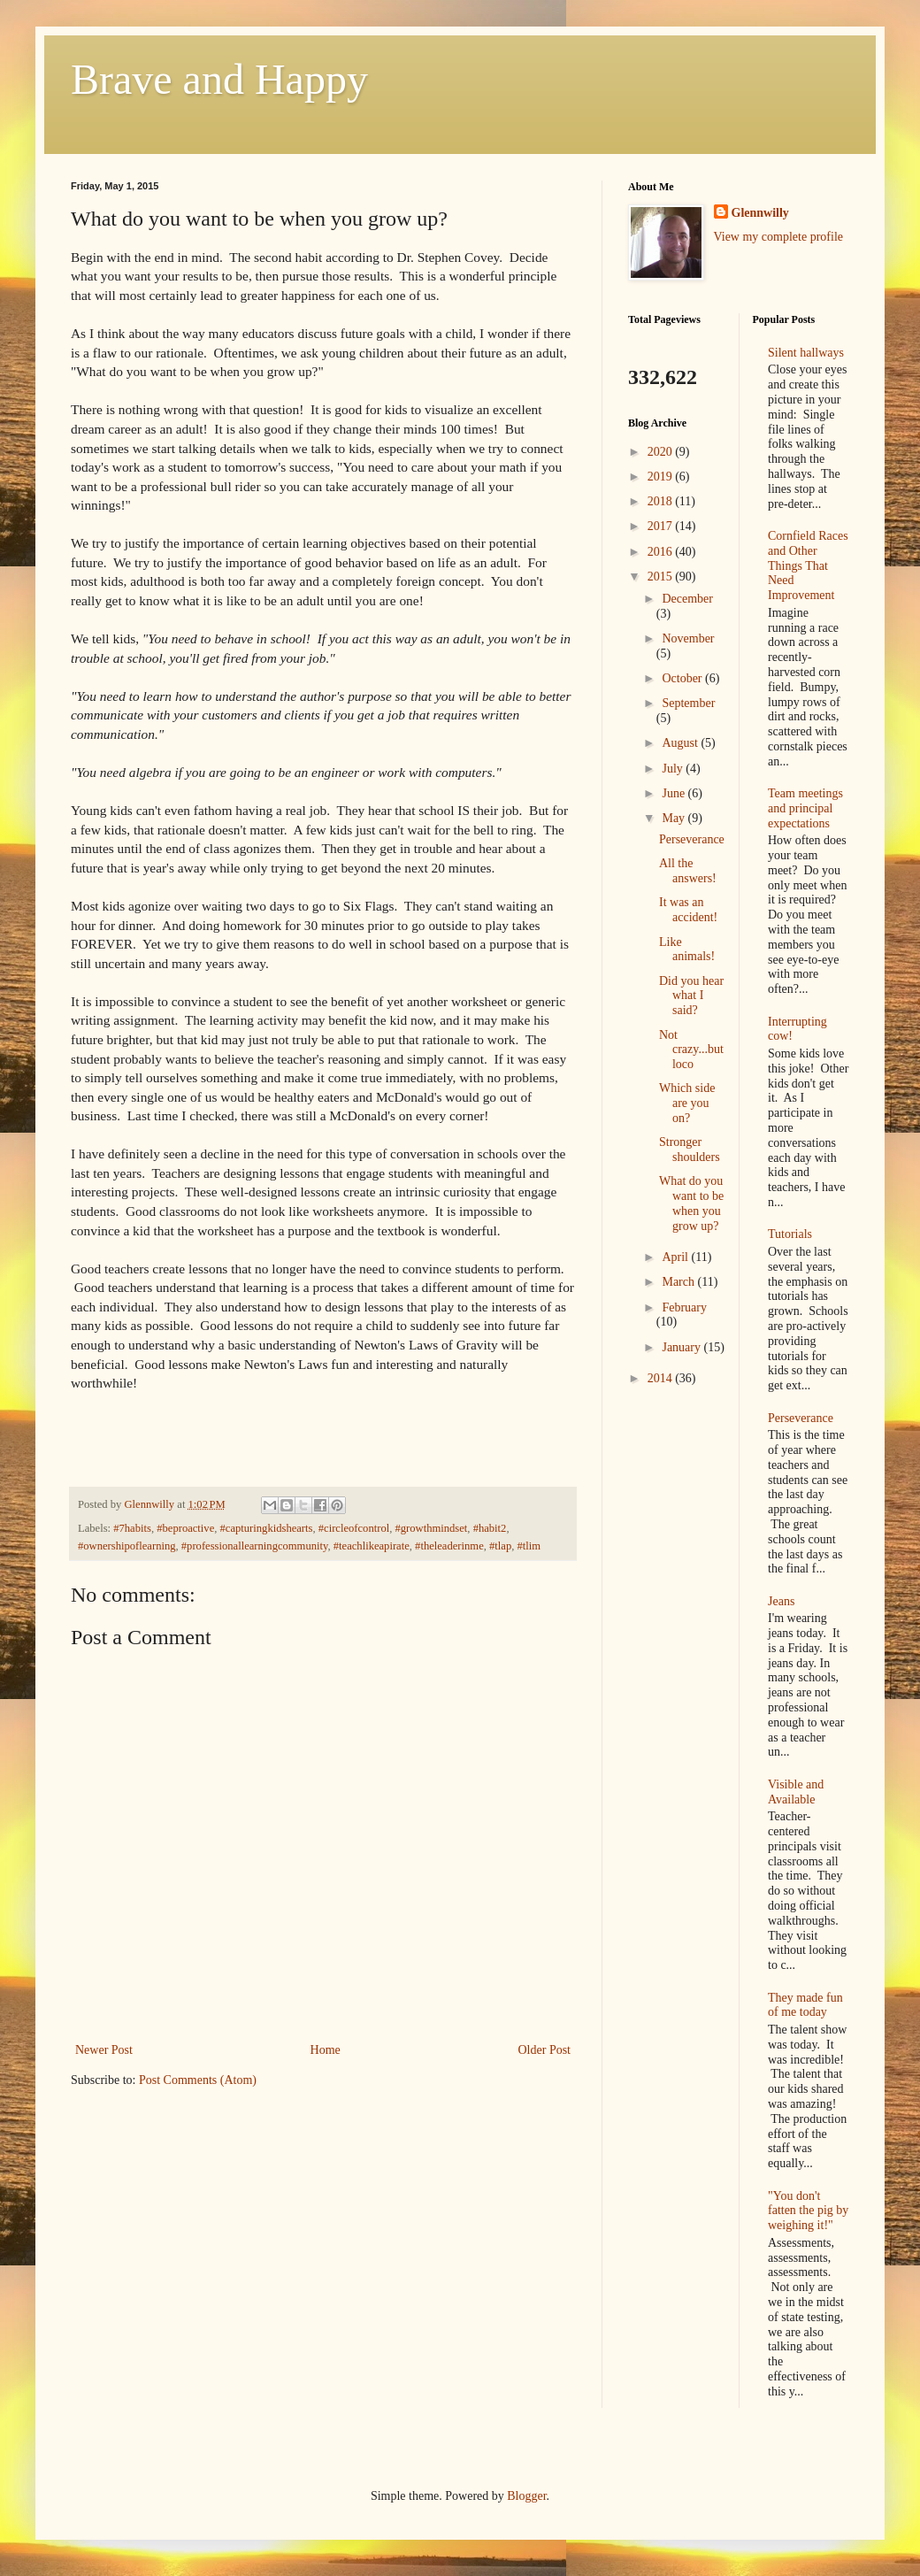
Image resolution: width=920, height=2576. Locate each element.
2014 (662, 1378)
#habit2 (490, 1528)
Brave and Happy (219, 79)
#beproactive (185, 1528)
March (679, 1281)
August (681, 743)
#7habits (132, 1528)
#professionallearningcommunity (254, 1546)
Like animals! (687, 949)
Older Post (544, 2050)
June (674, 793)
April (676, 1257)
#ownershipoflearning (127, 1546)
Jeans (781, 1601)
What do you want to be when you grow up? (691, 1203)
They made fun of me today (805, 2005)
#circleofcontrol (353, 1528)
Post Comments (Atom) (198, 2080)
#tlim (529, 1546)
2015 (662, 576)
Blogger (526, 2496)
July (674, 768)
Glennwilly (760, 212)
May (674, 818)
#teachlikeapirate (372, 1546)
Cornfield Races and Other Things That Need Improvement (808, 565)
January (682, 1347)
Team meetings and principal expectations (805, 808)
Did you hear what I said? (691, 996)
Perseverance (691, 839)
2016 (662, 551)
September (688, 703)
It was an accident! (688, 910)
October (683, 678)
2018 (662, 501)
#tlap (500, 1546)
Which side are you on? (687, 1103)
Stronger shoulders (689, 1149)
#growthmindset (431, 1528)
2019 (662, 476)
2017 (662, 526)
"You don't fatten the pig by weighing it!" (808, 2211)
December (687, 598)
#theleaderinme (449, 1546)
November (688, 638)
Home (325, 2050)
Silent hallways (806, 352)
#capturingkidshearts (266, 1528)
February (684, 1307)
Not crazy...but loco (691, 1050)
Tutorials (790, 1234)
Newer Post (104, 2050)
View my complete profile (779, 236)
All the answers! (688, 871)
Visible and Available (796, 1792)
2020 (662, 451)
